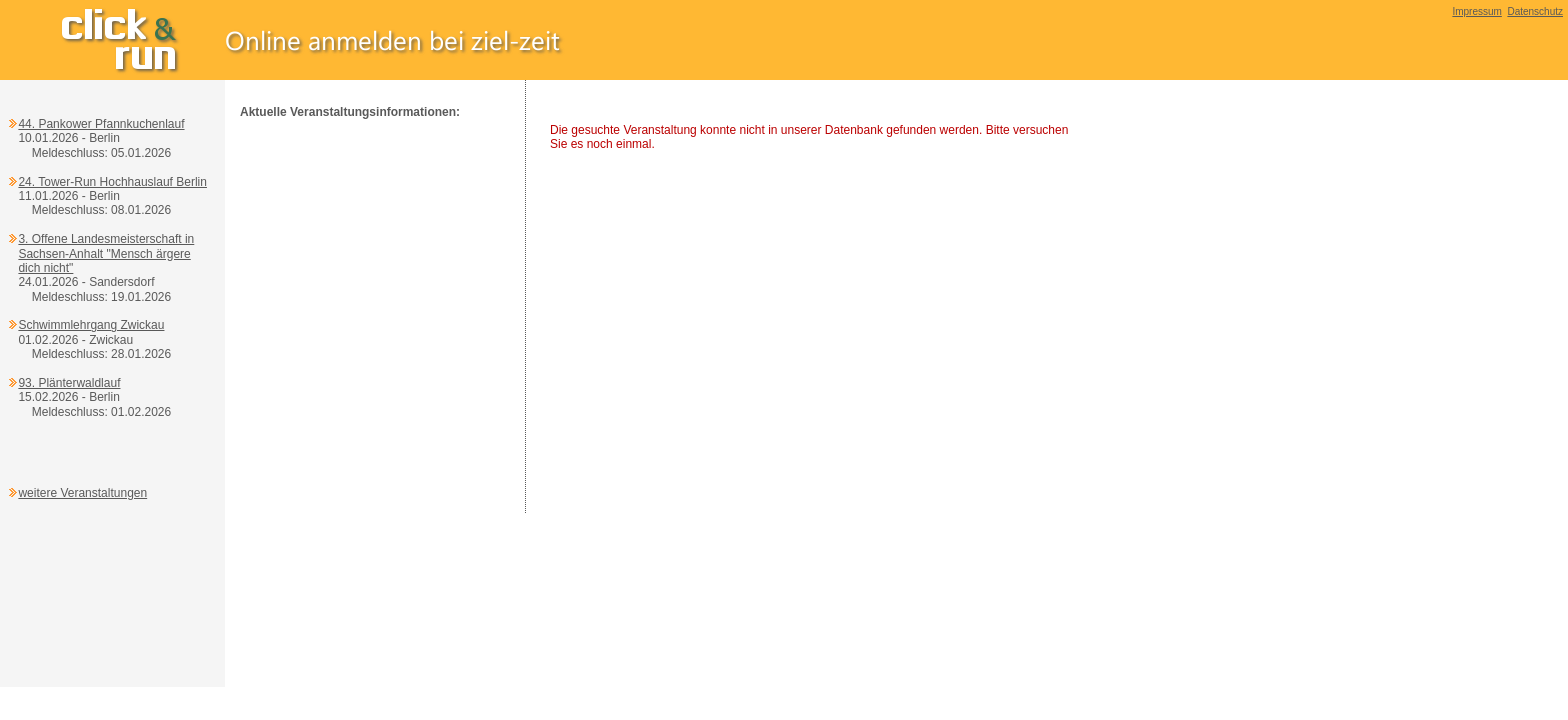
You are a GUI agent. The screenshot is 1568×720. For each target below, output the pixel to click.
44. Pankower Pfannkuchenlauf (101, 124)
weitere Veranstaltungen (82, 493)
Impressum (1476, 11)
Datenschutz (1535, 11)
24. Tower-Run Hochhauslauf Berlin (112, 182)
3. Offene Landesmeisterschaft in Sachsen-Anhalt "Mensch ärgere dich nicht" (106, 253)
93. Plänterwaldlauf (69, 383)
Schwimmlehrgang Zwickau (91, 325)
